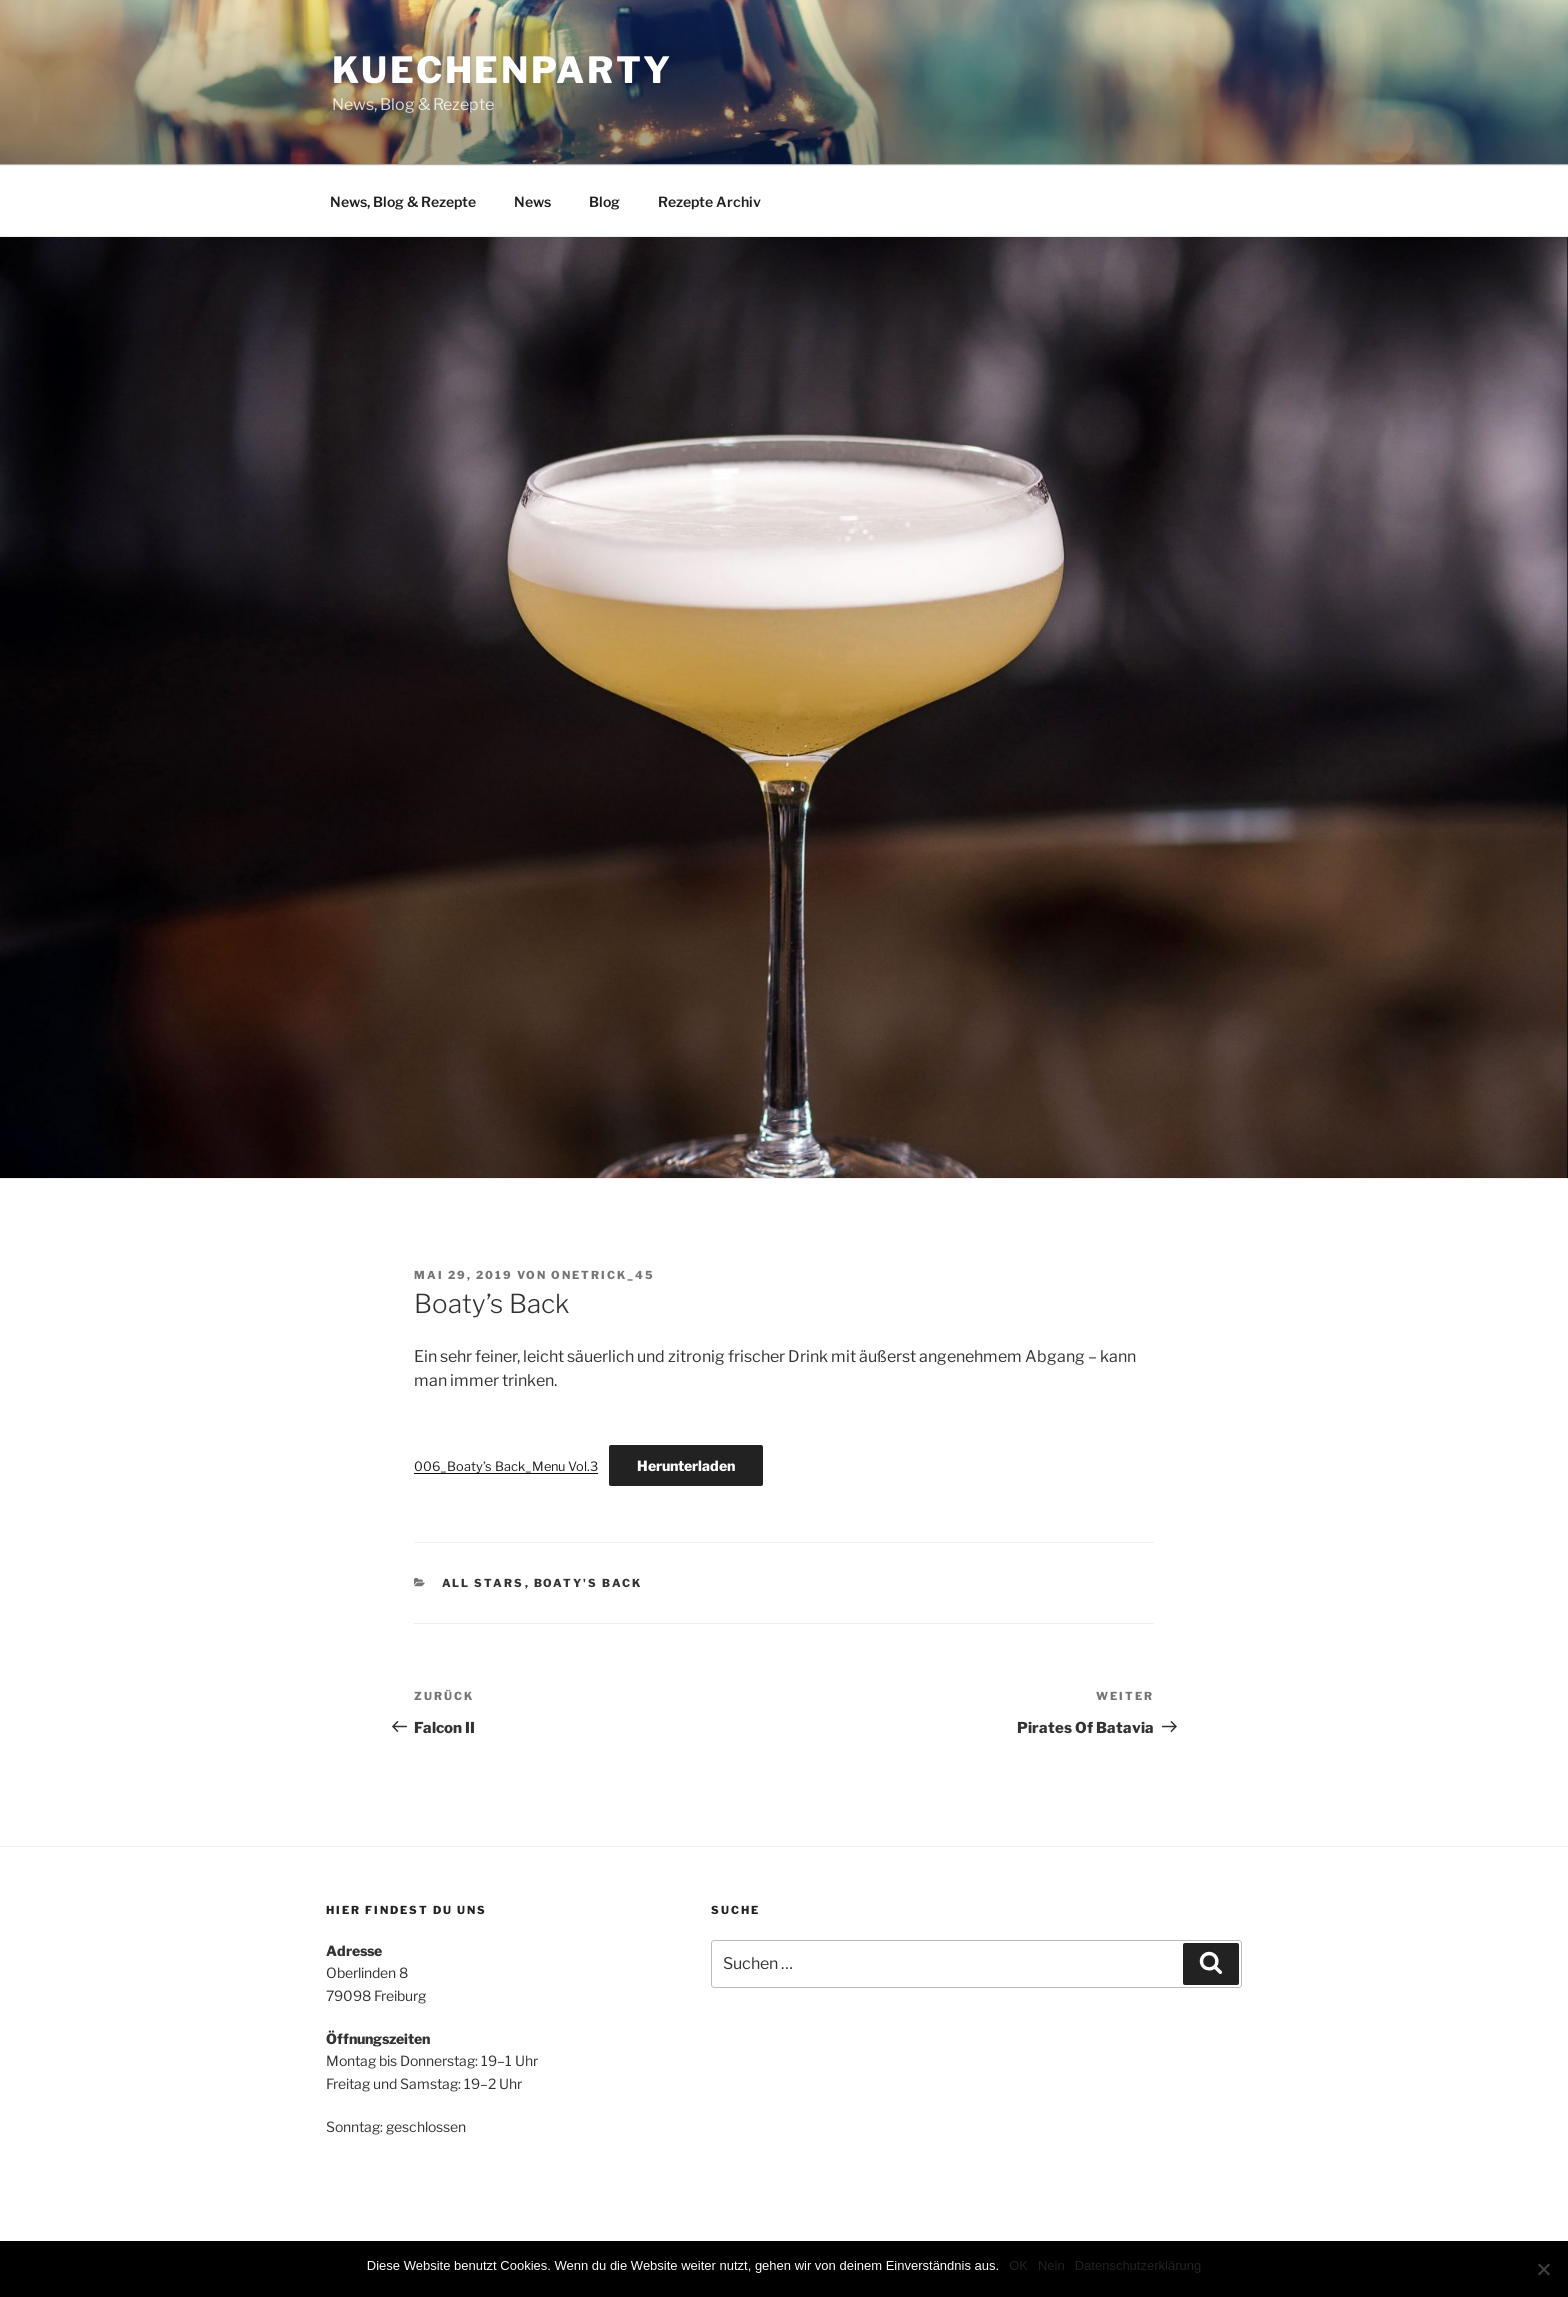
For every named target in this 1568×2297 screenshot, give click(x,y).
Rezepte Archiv (709, 201)
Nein (1051, 2265)
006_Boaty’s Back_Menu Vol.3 (506, 1466)
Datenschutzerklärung (1138, 2265)
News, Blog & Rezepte (403, 201)
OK (1018, 2265)
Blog (604, 201)
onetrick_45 (603, 1275)
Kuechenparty (502, 70)
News (532, 201)
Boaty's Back (588, 1583)
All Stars (483, 1583)
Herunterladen (686, 1465)
